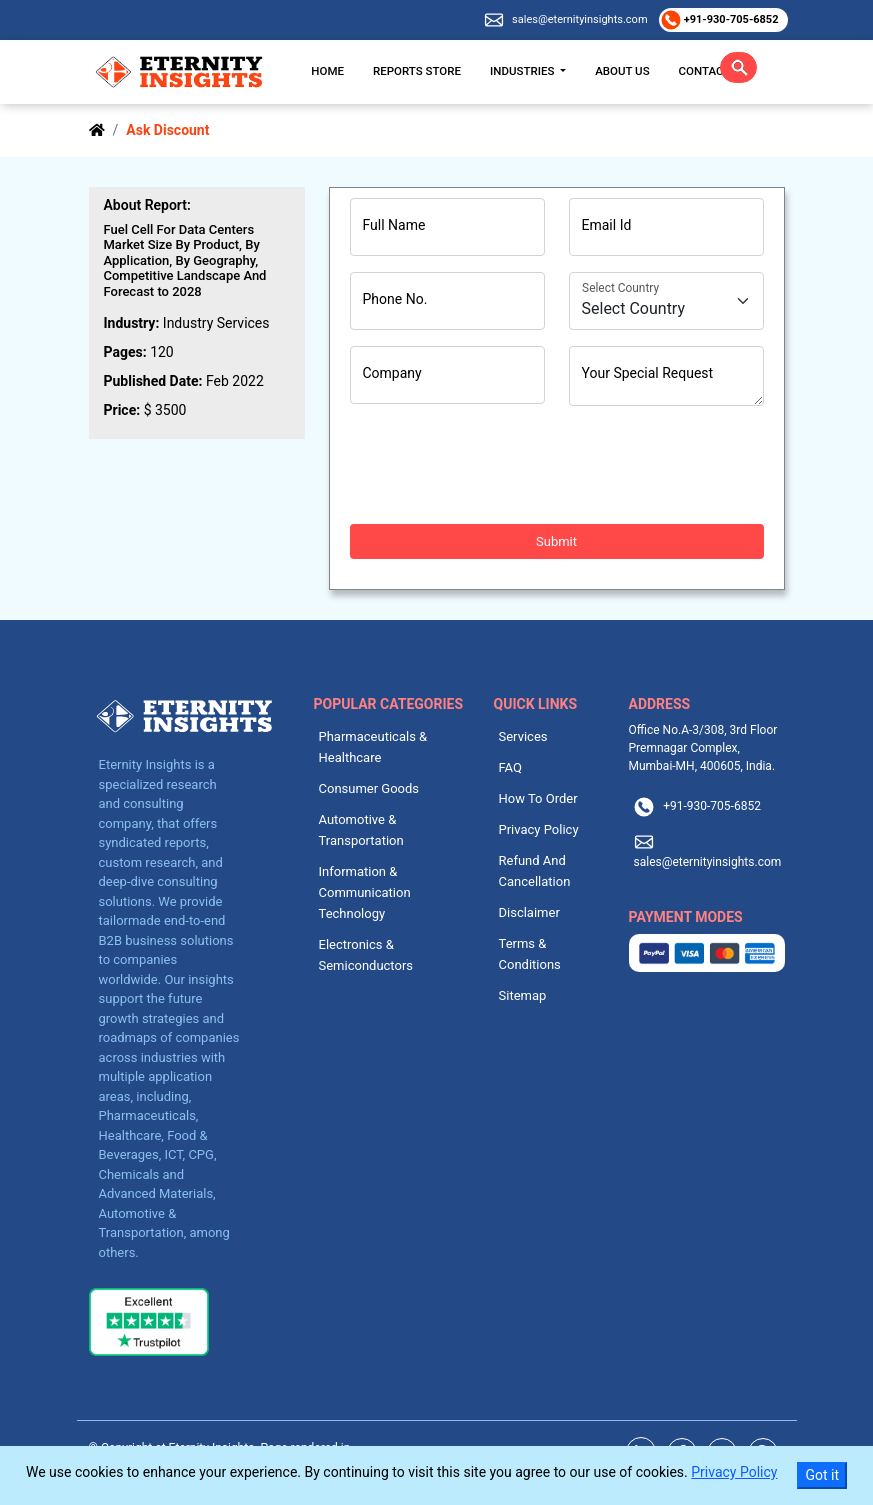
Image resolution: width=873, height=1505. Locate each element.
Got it (822, 1475)
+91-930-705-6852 (729, 19)
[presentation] (502, 465)
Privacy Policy (539, 829)
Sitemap (523, 995)
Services (523, 736)
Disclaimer (529, 912)
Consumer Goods (369, 788)
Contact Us (713, 71)
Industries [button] (523, 71)
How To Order (538, 798)
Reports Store (417, 71)
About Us (622, 71)
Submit (556, 541)
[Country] (666, 301)
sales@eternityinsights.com (579, 19)
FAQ (510, 767)
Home (327, 71)
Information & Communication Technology (365, 892)
